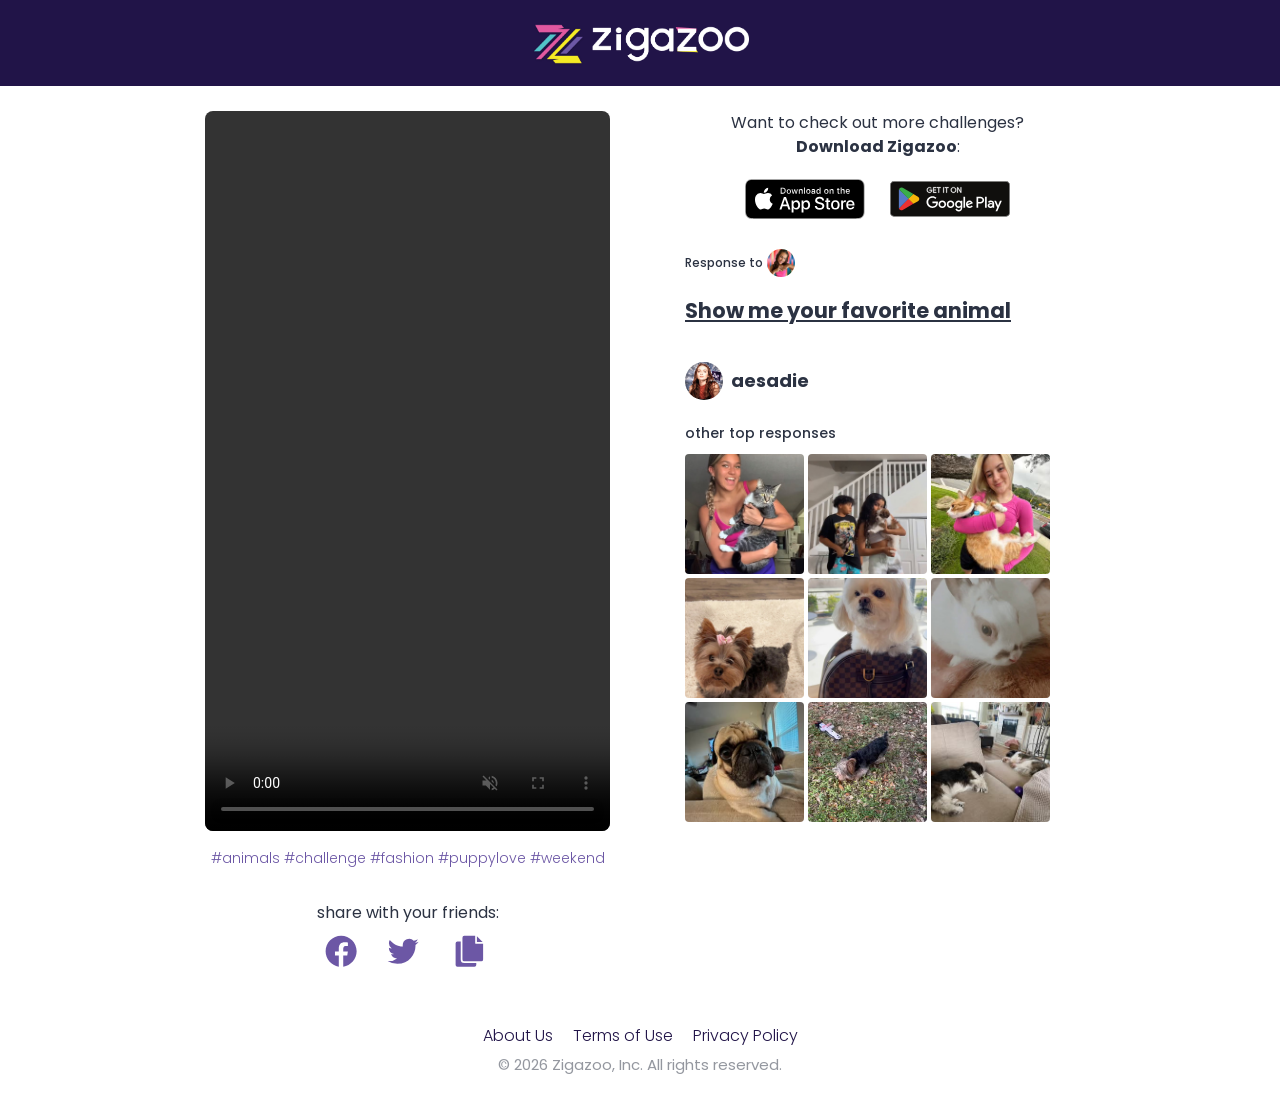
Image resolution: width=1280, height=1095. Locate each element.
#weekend (567, 858)
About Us (518, 1035)
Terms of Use (623, 1035)
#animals (245, 858)
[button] (469, 951)
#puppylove (482, 858)
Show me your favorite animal (848, 310)
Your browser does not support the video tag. (407, 471)
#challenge (325, 858)
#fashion (402, 858)
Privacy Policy (745, 1035)
